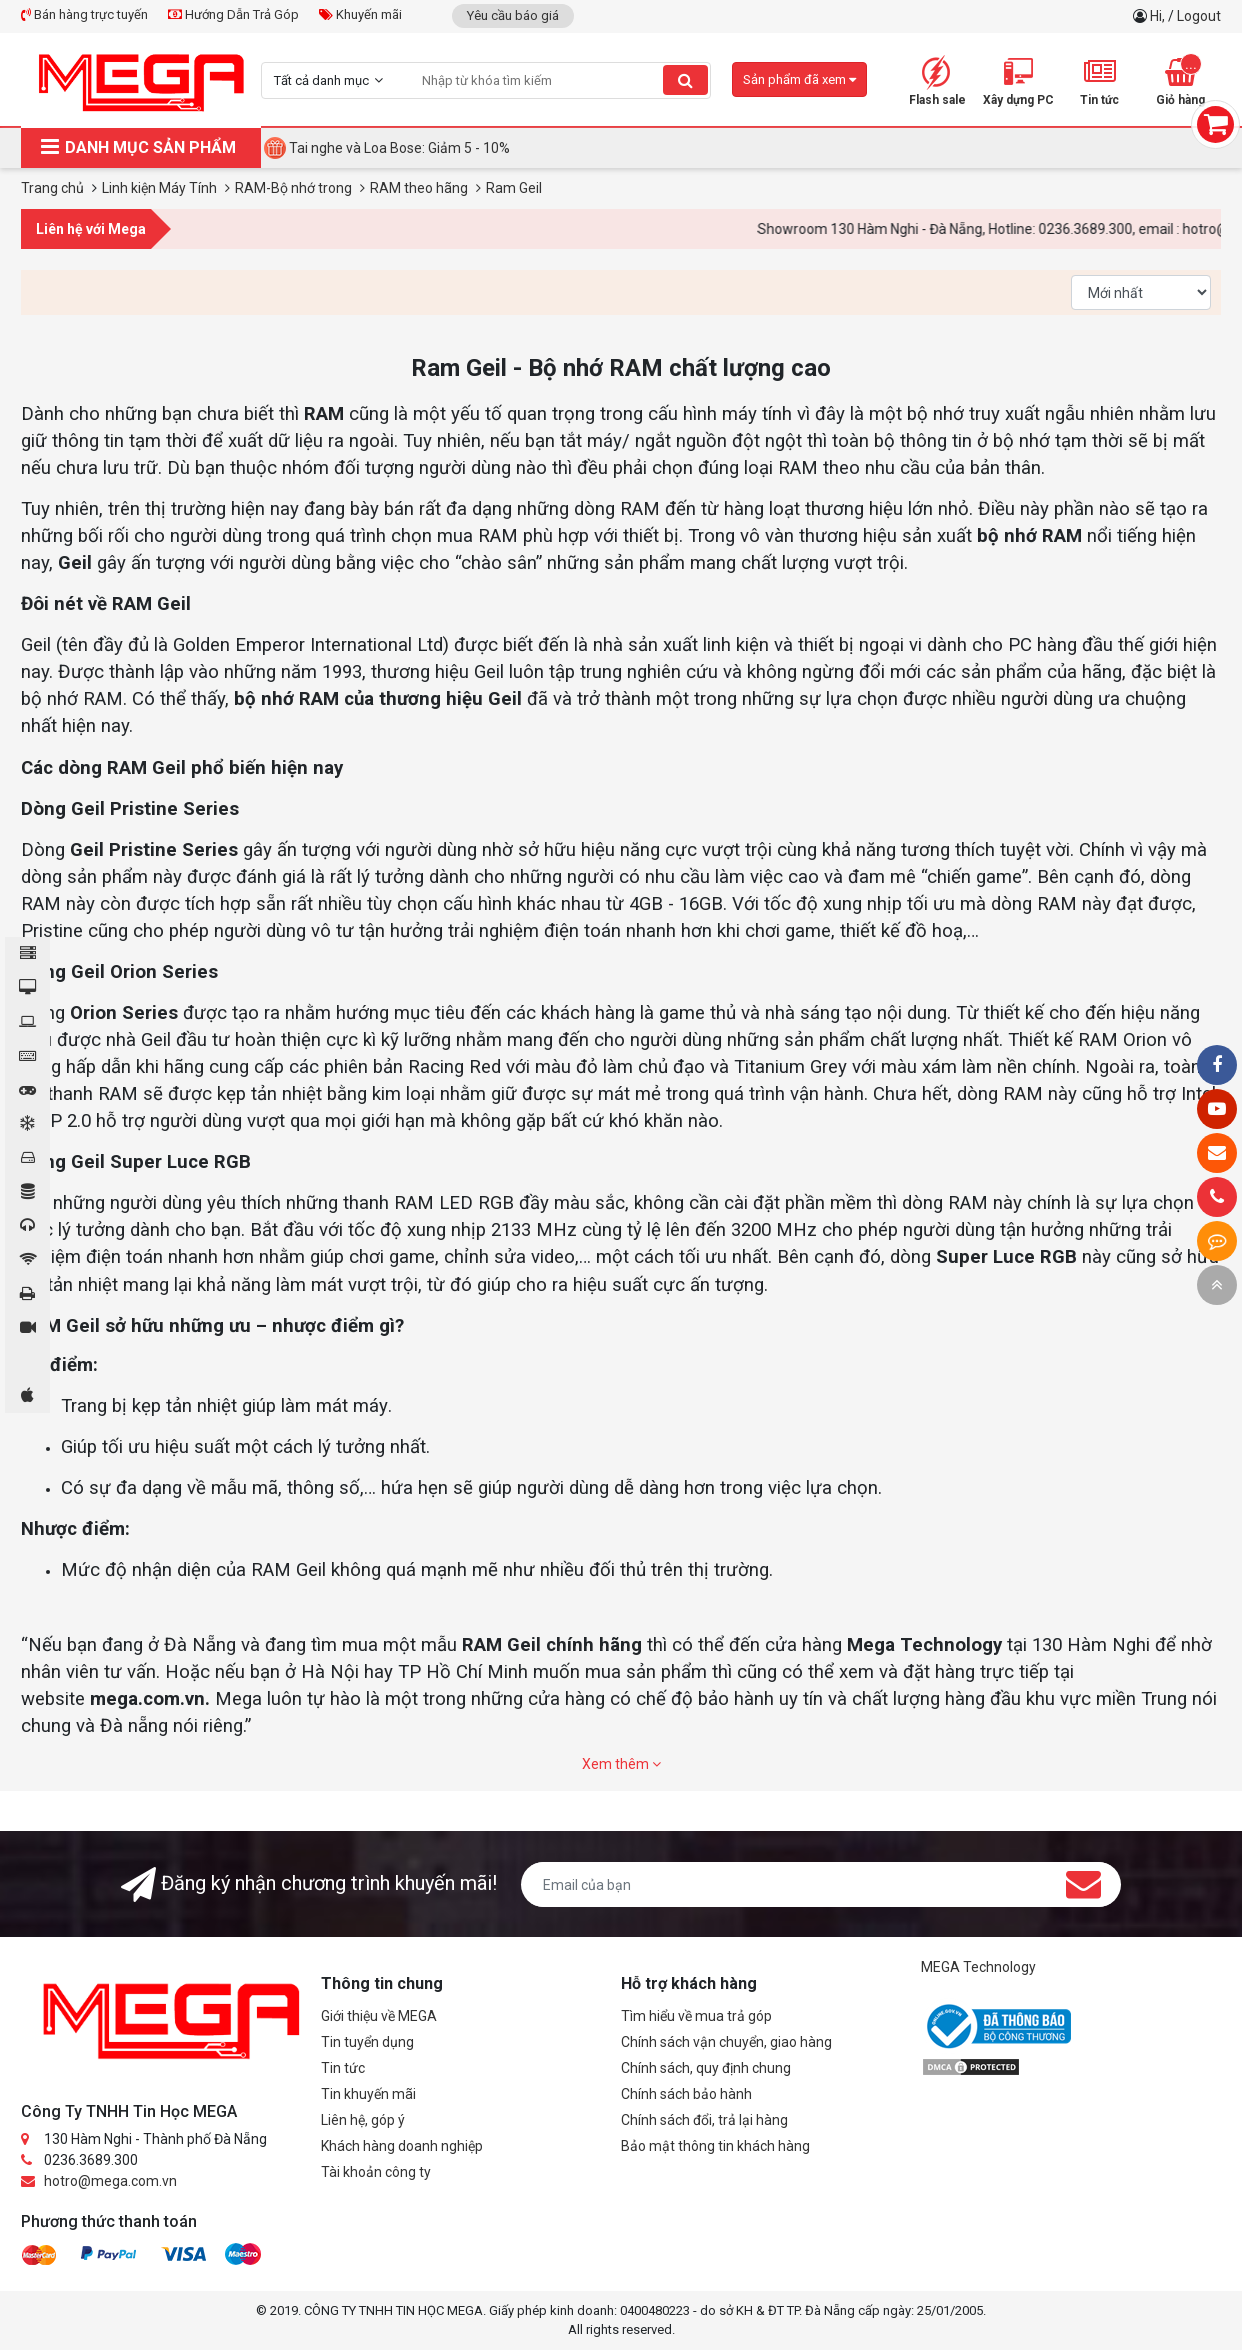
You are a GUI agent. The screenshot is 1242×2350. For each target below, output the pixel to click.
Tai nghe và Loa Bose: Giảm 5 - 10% (399, 148)
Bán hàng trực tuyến (84, 14)
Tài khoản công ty (376, 2172)
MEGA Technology (978, 1967)
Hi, (1159, 16)
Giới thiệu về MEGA (379, 2016)
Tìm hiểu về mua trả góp (696, 2016)
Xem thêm (621, 1764)
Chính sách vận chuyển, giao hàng (726, 2042)
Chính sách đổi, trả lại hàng (704, 2120)
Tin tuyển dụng (367, 2042)
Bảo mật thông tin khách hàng (715, 2146)
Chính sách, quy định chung (706, 2068)
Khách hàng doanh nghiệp (402, 2146)
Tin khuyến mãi (368, 2094)
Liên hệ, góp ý (363, 2120)
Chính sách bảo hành (686, 2094)
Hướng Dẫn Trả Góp (233, 14)
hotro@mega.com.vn (110, 2181)
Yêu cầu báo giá (513, 15)
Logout (1199, 16)
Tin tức (343, 2068)
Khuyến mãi (360, 14)
